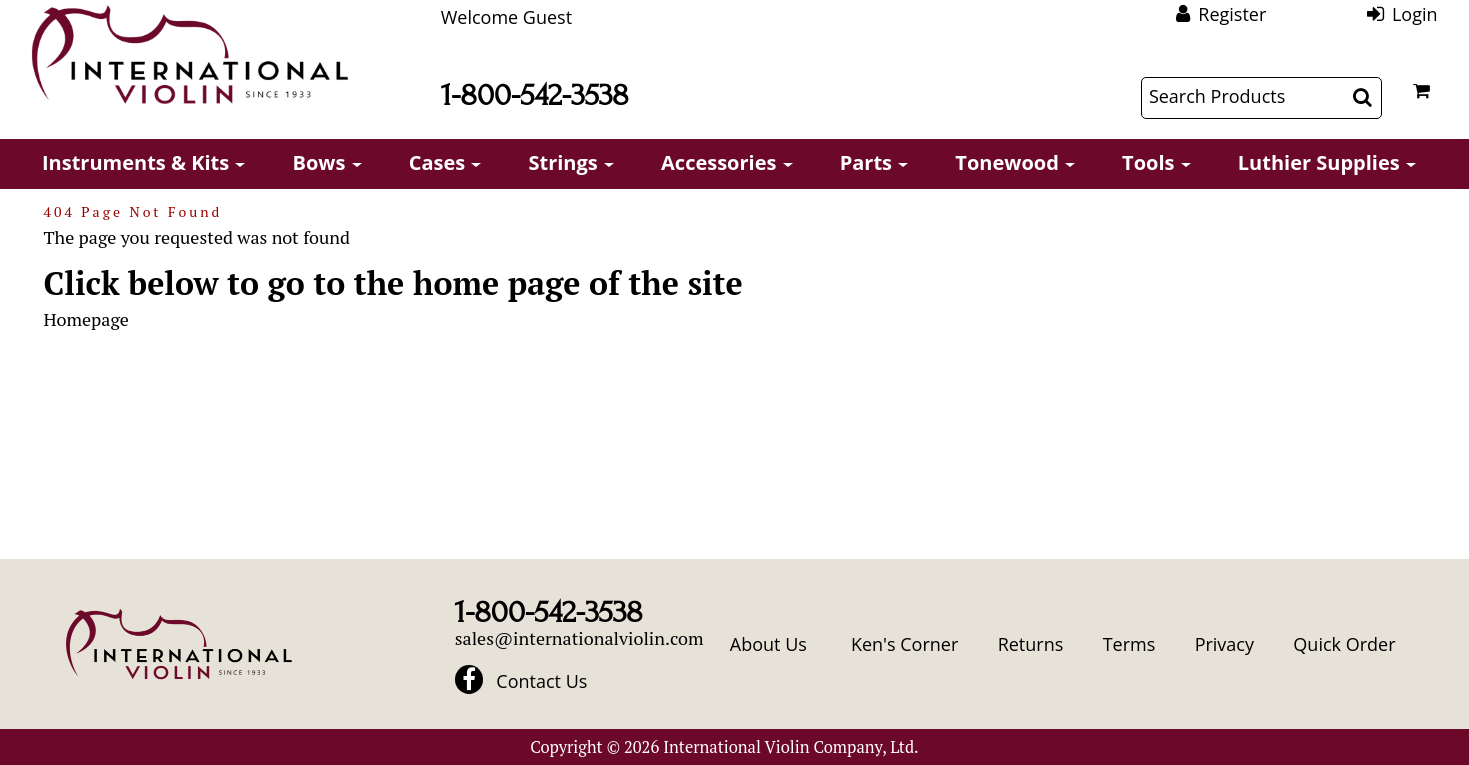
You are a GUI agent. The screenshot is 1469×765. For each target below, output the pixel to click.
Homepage (85, 319)
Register (1232, 14)
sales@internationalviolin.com (579, 638)
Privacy (1224, 644)
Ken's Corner (904, 644)
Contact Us (541, 681)
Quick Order (1344, 644)
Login (1415, 14)
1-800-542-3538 (535, 95)
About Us (768, 644)
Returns (1031, 644)
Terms (1129, 644)
